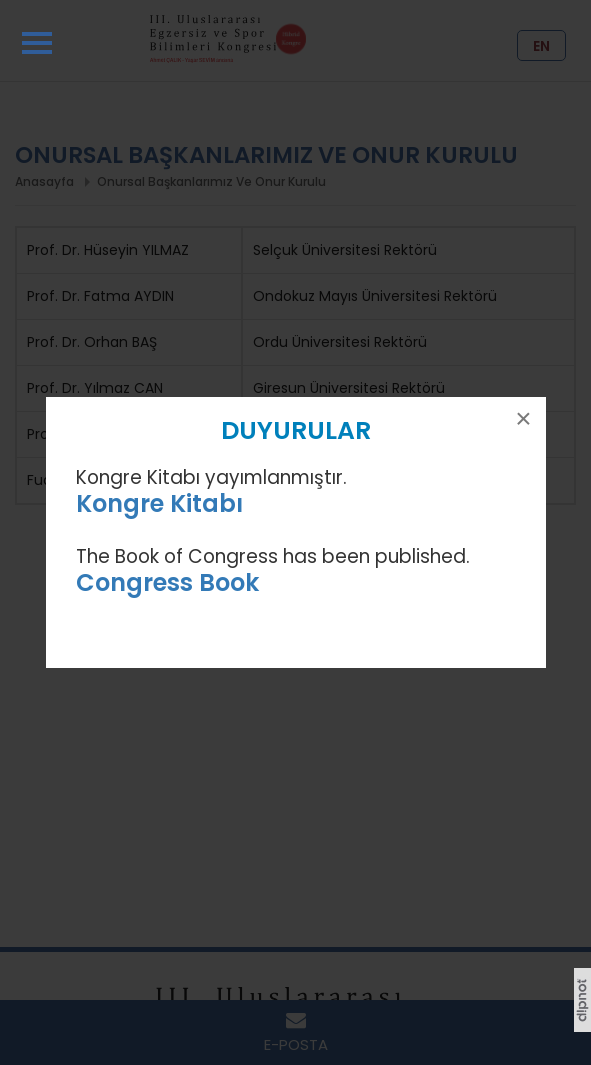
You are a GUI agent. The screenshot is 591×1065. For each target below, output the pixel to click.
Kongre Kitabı (159, 503)
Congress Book (167, 582)
